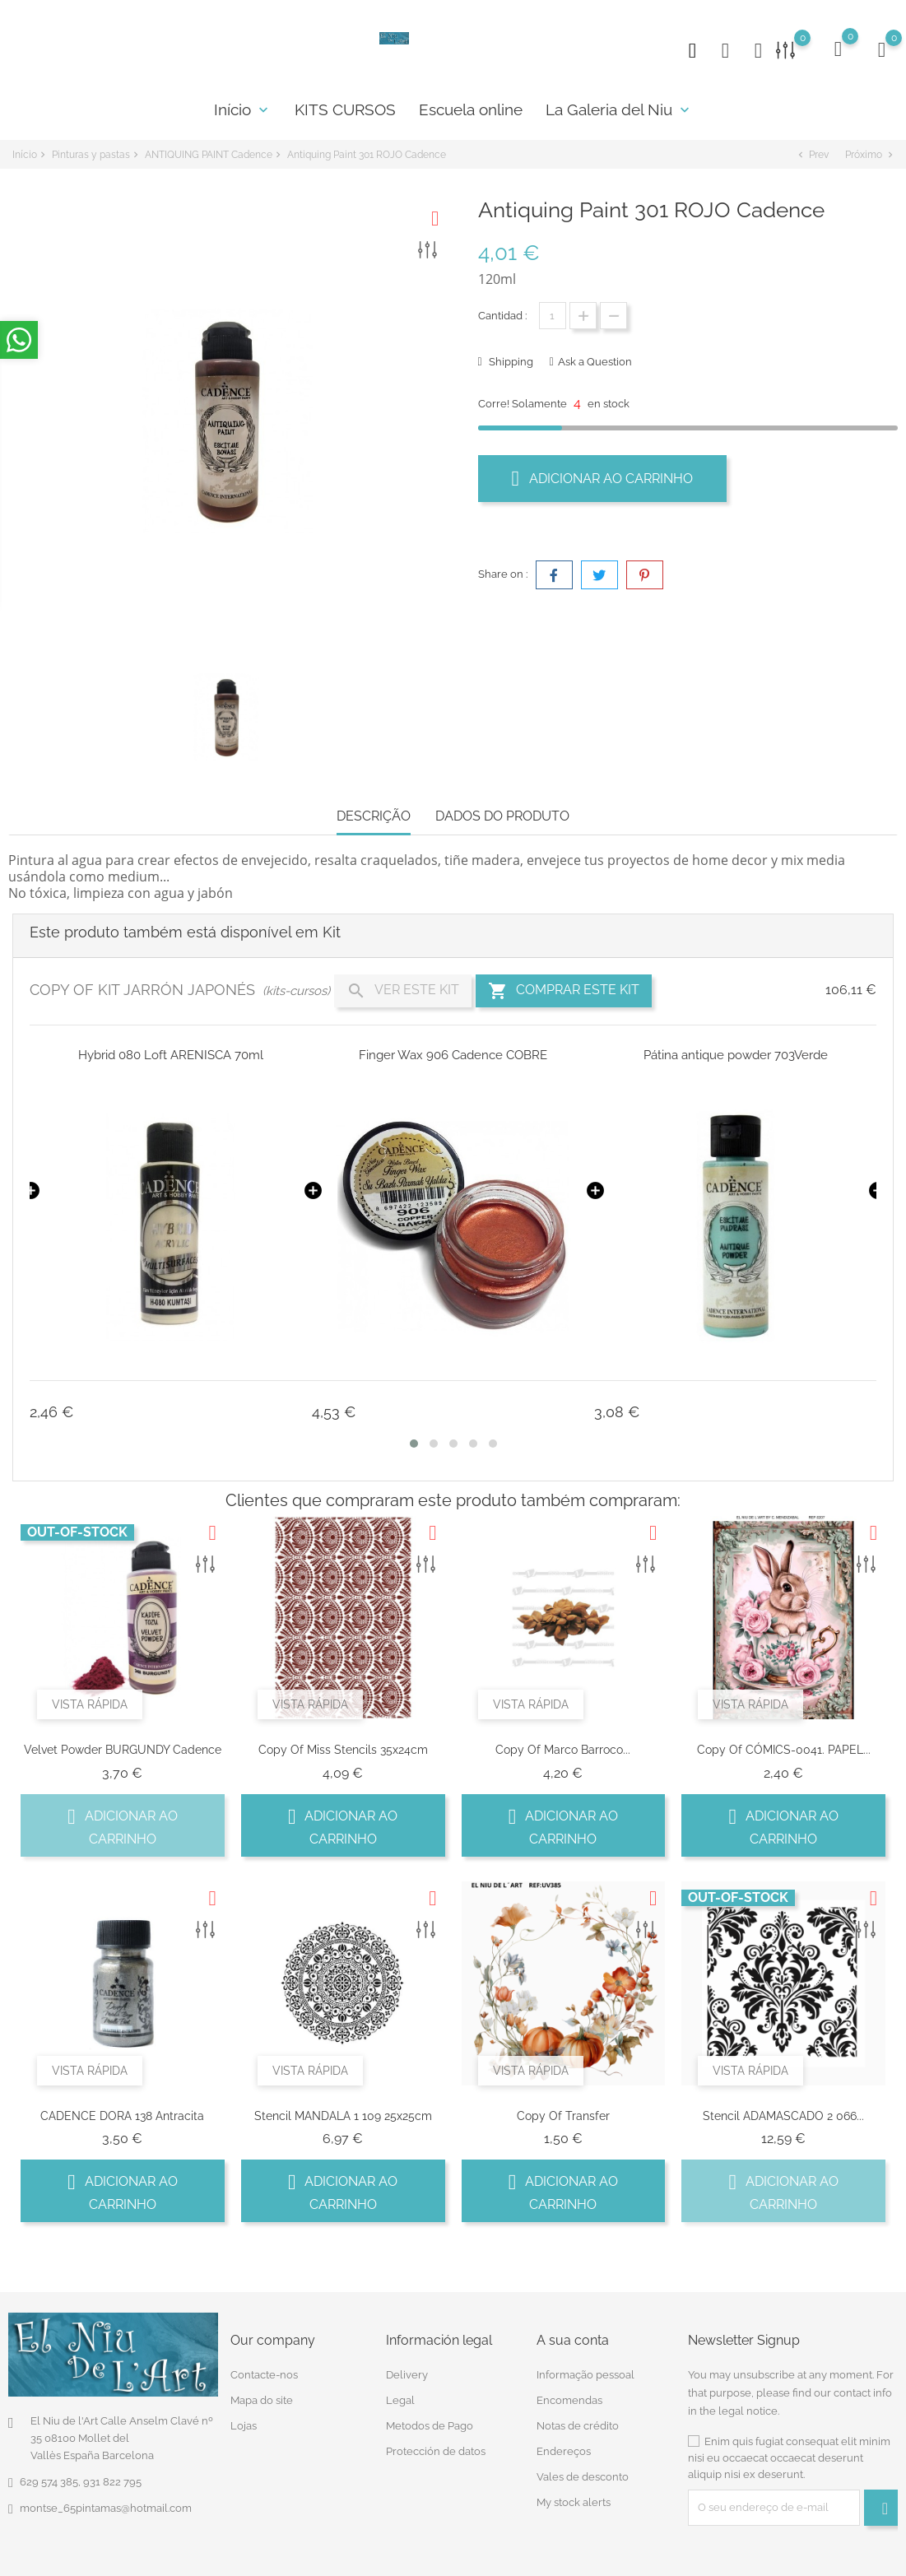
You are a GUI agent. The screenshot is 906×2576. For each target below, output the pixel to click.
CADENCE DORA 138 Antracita (122, 2116)
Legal (400, 2400)
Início (243, 109)
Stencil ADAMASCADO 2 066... (783, 2116)
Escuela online (471, 109)
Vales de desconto (583, 2477)
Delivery (407, 2375)
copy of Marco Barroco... (562, 1749)
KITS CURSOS (345, 109)
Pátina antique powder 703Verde (735, 1055)
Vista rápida (90, 1704)
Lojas (243, 2426)
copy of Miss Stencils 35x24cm (343, 1749)
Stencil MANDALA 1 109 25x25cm (343, 2116)
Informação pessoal (585, 2375)
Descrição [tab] (374, 816)
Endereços (564, 2451)
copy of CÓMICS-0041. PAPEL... (784, 1749)
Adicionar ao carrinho (603, 478)
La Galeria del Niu (619, 109)
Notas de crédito (578, 2426)
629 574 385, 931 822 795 (81, 2482)
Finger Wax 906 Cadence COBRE (453, 1055)
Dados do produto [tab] (502, 816)
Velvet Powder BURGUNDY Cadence (122, 1749)
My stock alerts (574, 2502)
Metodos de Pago (429, 2426)
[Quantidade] (552, 315)
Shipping (509, 362)
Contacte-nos (264, 2375)
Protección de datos (436, 2451)
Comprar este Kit (563, 991)
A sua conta (573, 2340)
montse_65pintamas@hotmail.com (106, 2508)
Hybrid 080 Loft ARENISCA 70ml (170, 1055)
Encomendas (569, 2400)
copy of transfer (563, 2116)
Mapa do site (261, 2400)
